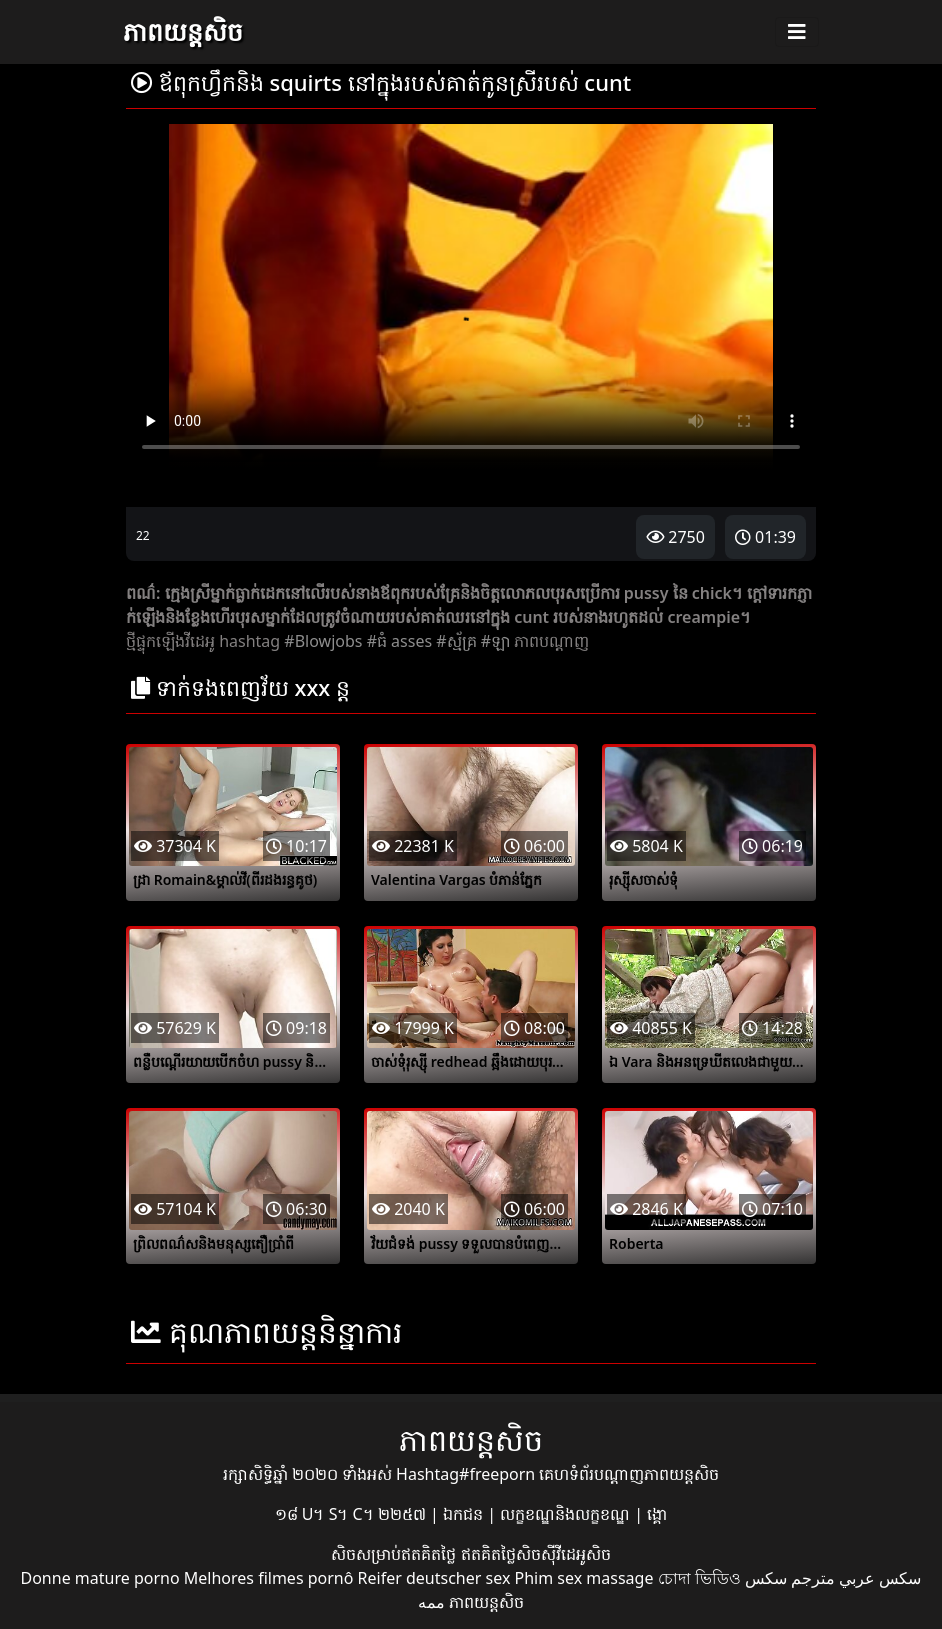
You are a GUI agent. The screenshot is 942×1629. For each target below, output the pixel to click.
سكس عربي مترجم (856, 1578)
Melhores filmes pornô (269, 1578)
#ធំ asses (400, 641)
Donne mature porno (100, 1578)
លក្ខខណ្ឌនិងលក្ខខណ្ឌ (567, 1514)
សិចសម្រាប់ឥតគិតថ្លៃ (395, 1554)
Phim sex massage (584, 1578)
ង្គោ (657, 1514)
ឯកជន (465, 1514)
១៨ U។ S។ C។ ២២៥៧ (352, 1514)
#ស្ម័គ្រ (456, 641)
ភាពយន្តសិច (183, 31)
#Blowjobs (323, 641)
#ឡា (495, 641)
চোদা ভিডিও (699, 1578)
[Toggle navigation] (797, 32)
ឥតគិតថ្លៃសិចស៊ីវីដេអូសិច (536, 1554)
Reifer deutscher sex (434, 1578)
